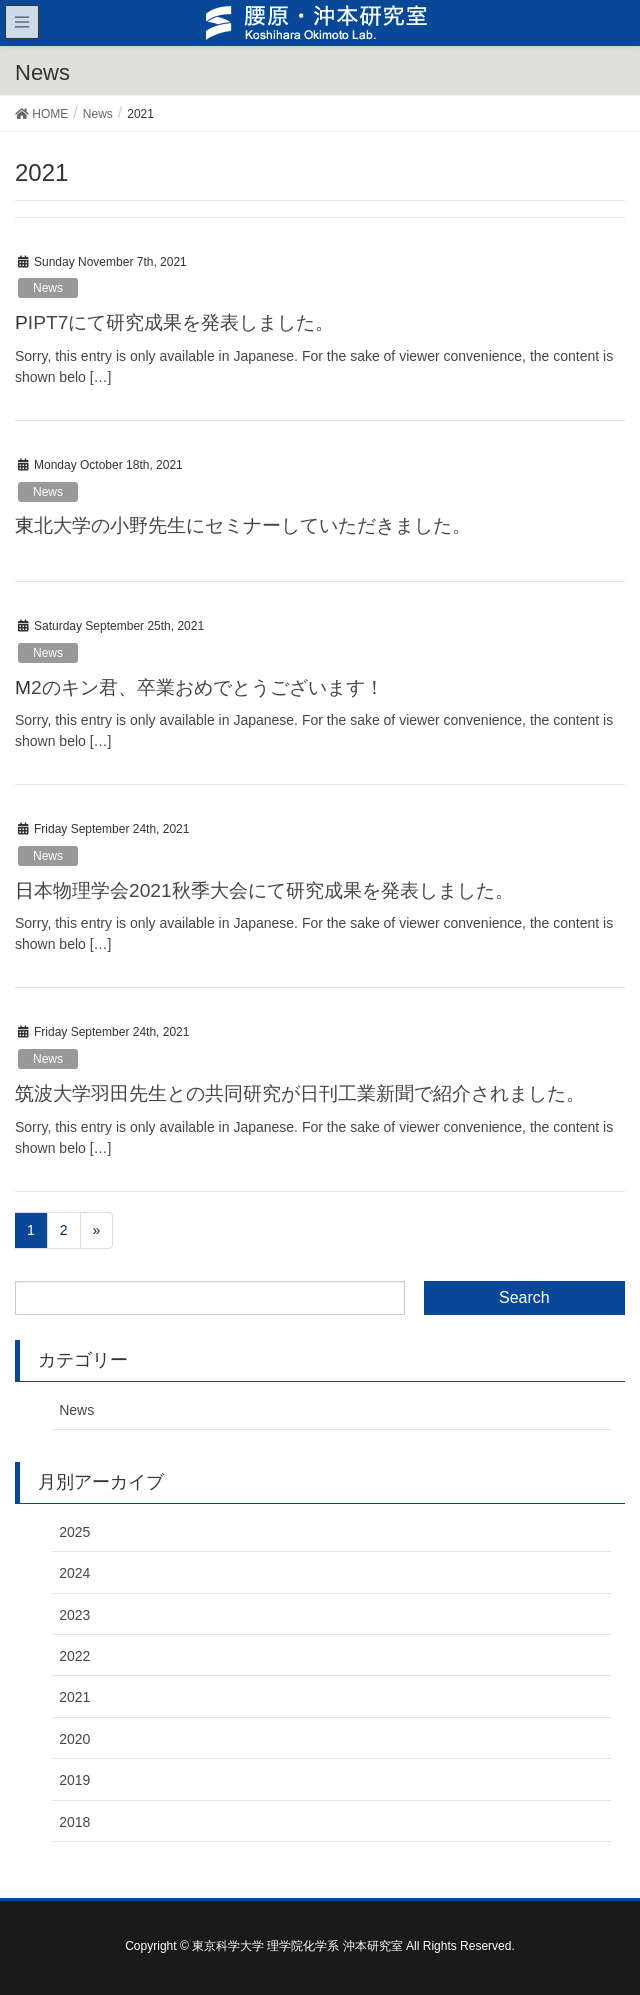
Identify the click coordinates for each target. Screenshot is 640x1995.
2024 (74, 1573)
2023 (74, 1615)
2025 (74, 1532)
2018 (74, 1822)
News (48, 288)
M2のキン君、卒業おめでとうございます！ (199, 687)
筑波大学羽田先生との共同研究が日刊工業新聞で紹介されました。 (300, 1093)
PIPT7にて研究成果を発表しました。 (174, 322)
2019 (74, 1780)
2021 (74, 1697)
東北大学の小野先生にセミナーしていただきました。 (243, 525)
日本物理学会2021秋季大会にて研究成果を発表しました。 (264, 890)
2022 (74, 1656)
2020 (74, 1739)
